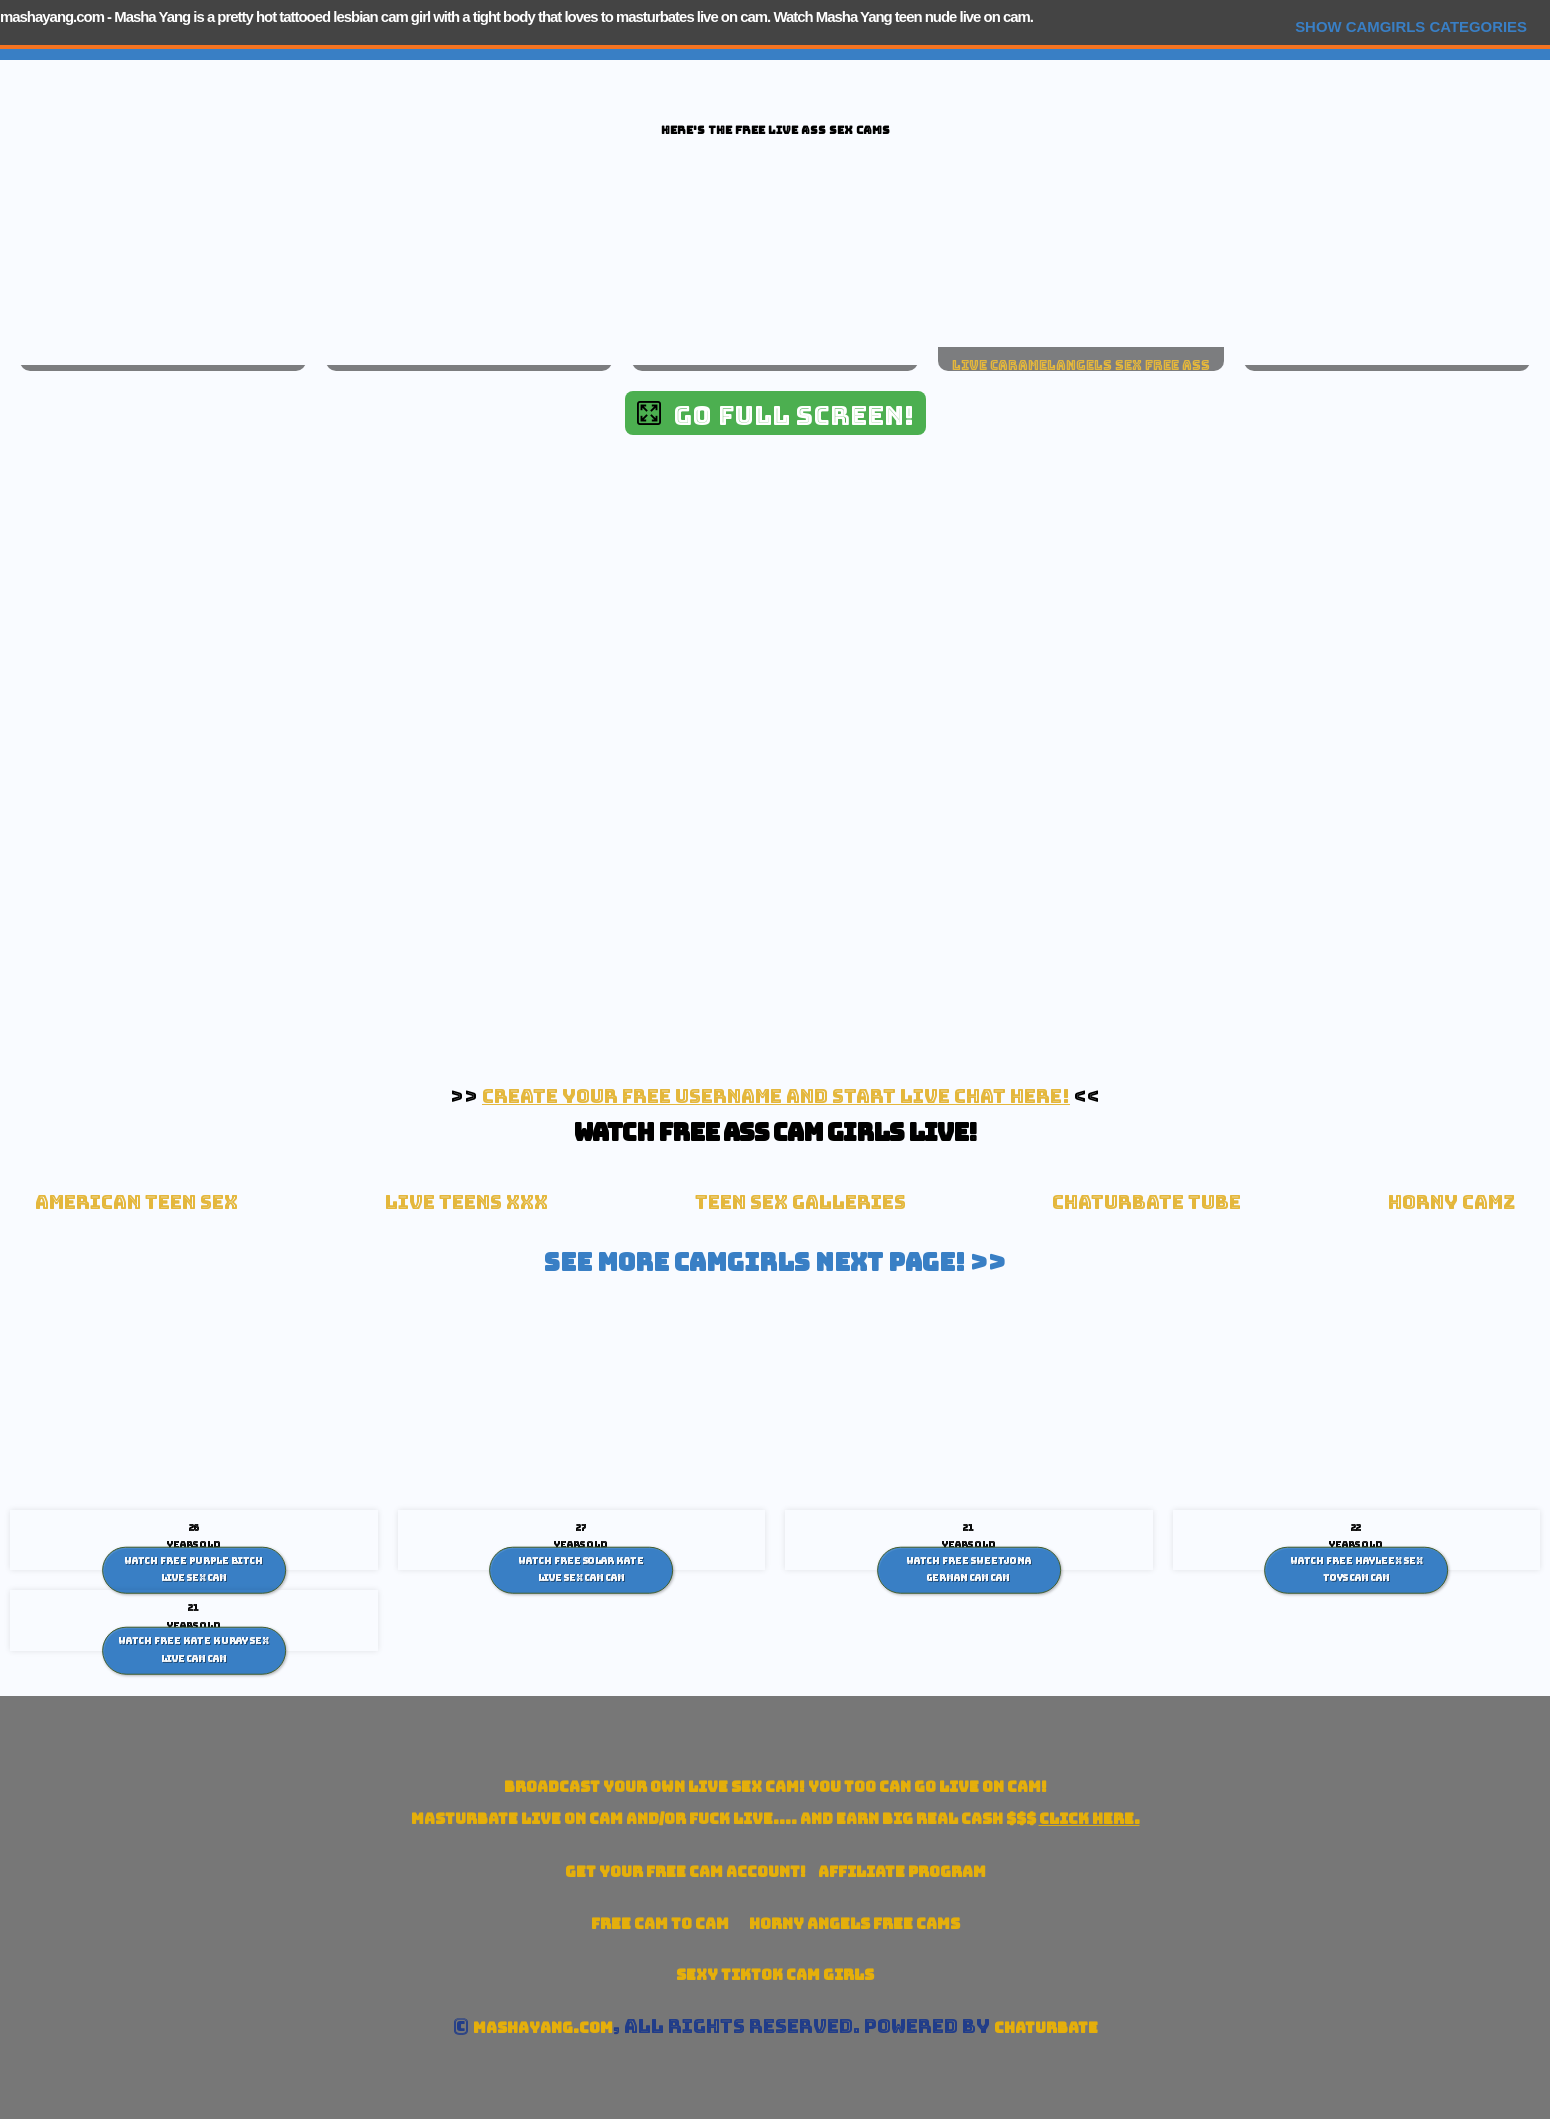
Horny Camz (1451, 1202)
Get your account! (685, 1871)
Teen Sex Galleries (800, 1202)
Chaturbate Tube (1146, 1202)
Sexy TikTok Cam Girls (775, 1974)
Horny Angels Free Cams (854, 1923)
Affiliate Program (902, 1871)
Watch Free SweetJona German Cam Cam (968, 1569)
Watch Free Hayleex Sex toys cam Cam (1356, 1569)
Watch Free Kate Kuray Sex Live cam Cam (193, 1650)
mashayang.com (52, 16)
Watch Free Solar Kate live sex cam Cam (581, 1569)
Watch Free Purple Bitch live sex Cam (193, 1569)
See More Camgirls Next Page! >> (775, 1262)
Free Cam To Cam (660, 1923)
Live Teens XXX (466, 1202)
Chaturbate (1046, 2027)
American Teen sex (136, 1202)
